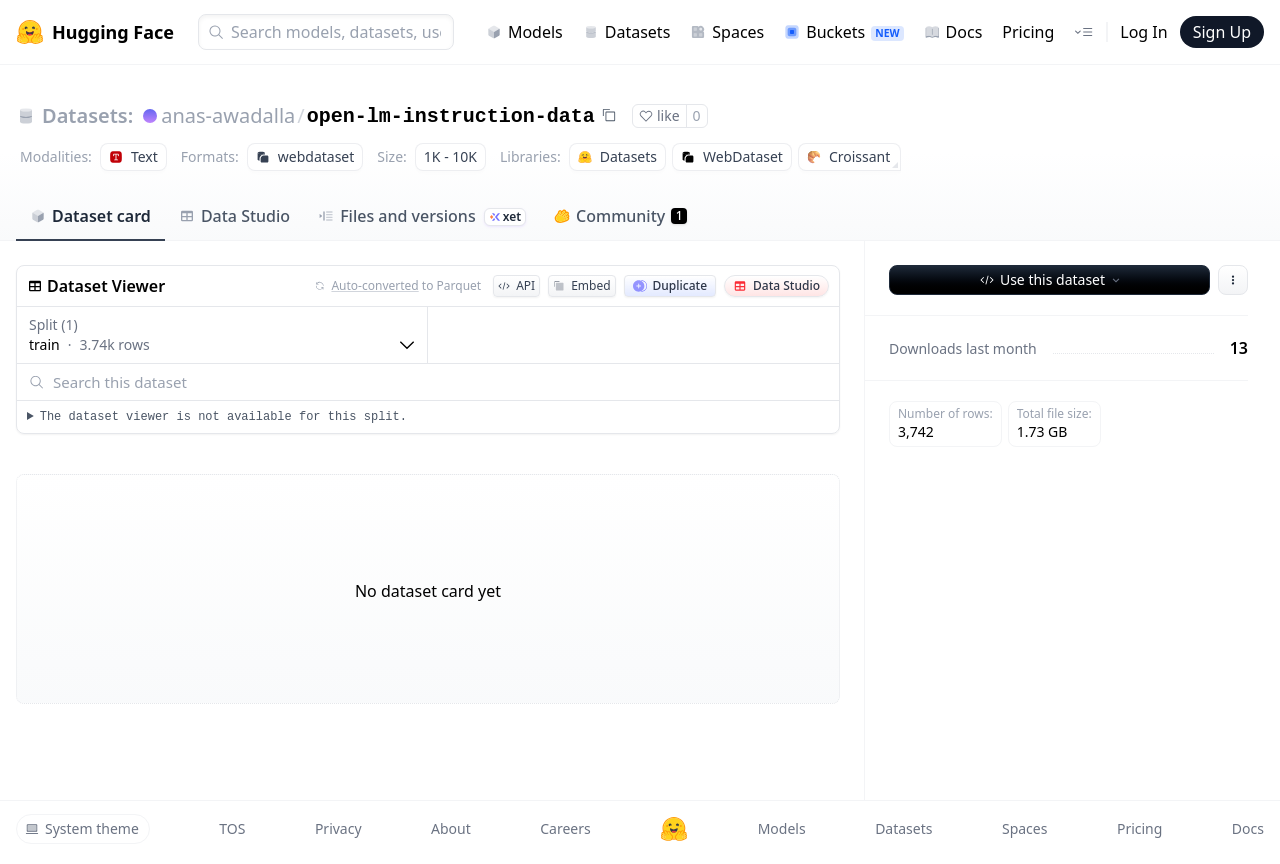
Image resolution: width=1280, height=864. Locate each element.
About (451, 828)
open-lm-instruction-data (451, 116)
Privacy (338, 828)
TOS (232, 828)
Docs (953, 32)
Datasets (627, 32)
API (516, 285)
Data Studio (234, 216)
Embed (581, 285)
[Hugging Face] (674, 829)
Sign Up (1222, 32)
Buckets (843, 32)
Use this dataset (1051, 279)
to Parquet (398, 286)
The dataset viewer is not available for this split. (223, 417)
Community (620, 216)
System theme (82, 828)
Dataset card (90, 216)
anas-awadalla (228, 115)
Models (524, 32)
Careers (565, 828)
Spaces (727, 32)
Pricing (1028, 32)
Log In (1143, 32)
